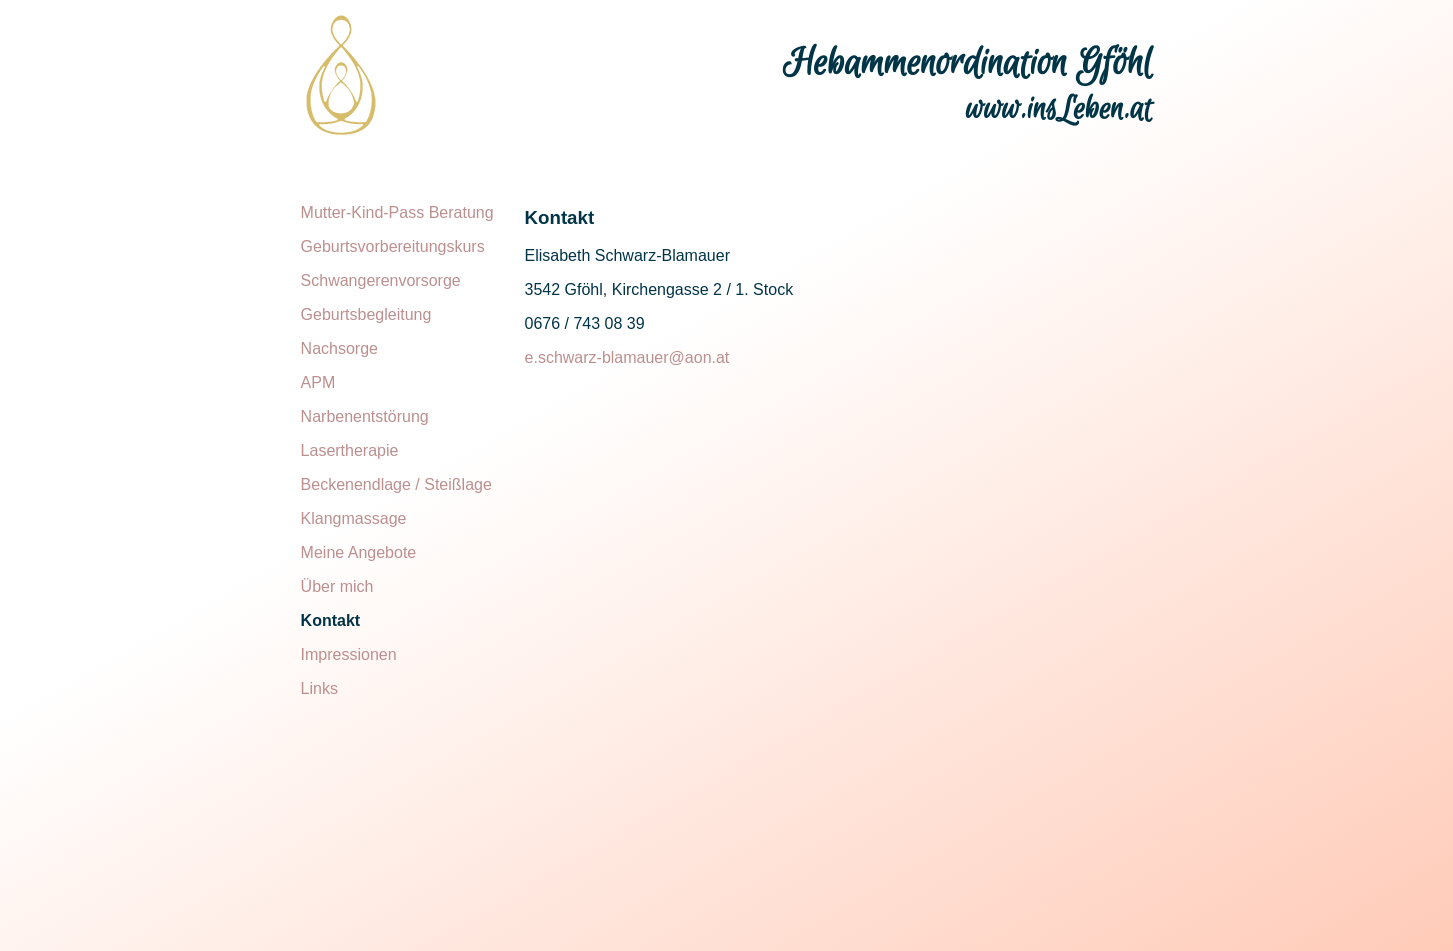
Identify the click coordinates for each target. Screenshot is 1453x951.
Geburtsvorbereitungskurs (393, 246)
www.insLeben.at (1059, 110)
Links (319, 688)
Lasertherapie (350, 450)
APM (318, 382)
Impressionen (349, 654)
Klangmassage (354, 518)
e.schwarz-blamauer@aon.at (627, 357)
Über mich (337, 586)
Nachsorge (339, 348)
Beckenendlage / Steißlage (396, 484)
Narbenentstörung (365, 416)
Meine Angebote (359, 552)
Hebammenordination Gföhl (968, 64)
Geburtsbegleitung (366, 314)
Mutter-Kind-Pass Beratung (397, 212)
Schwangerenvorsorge (381, 280)
